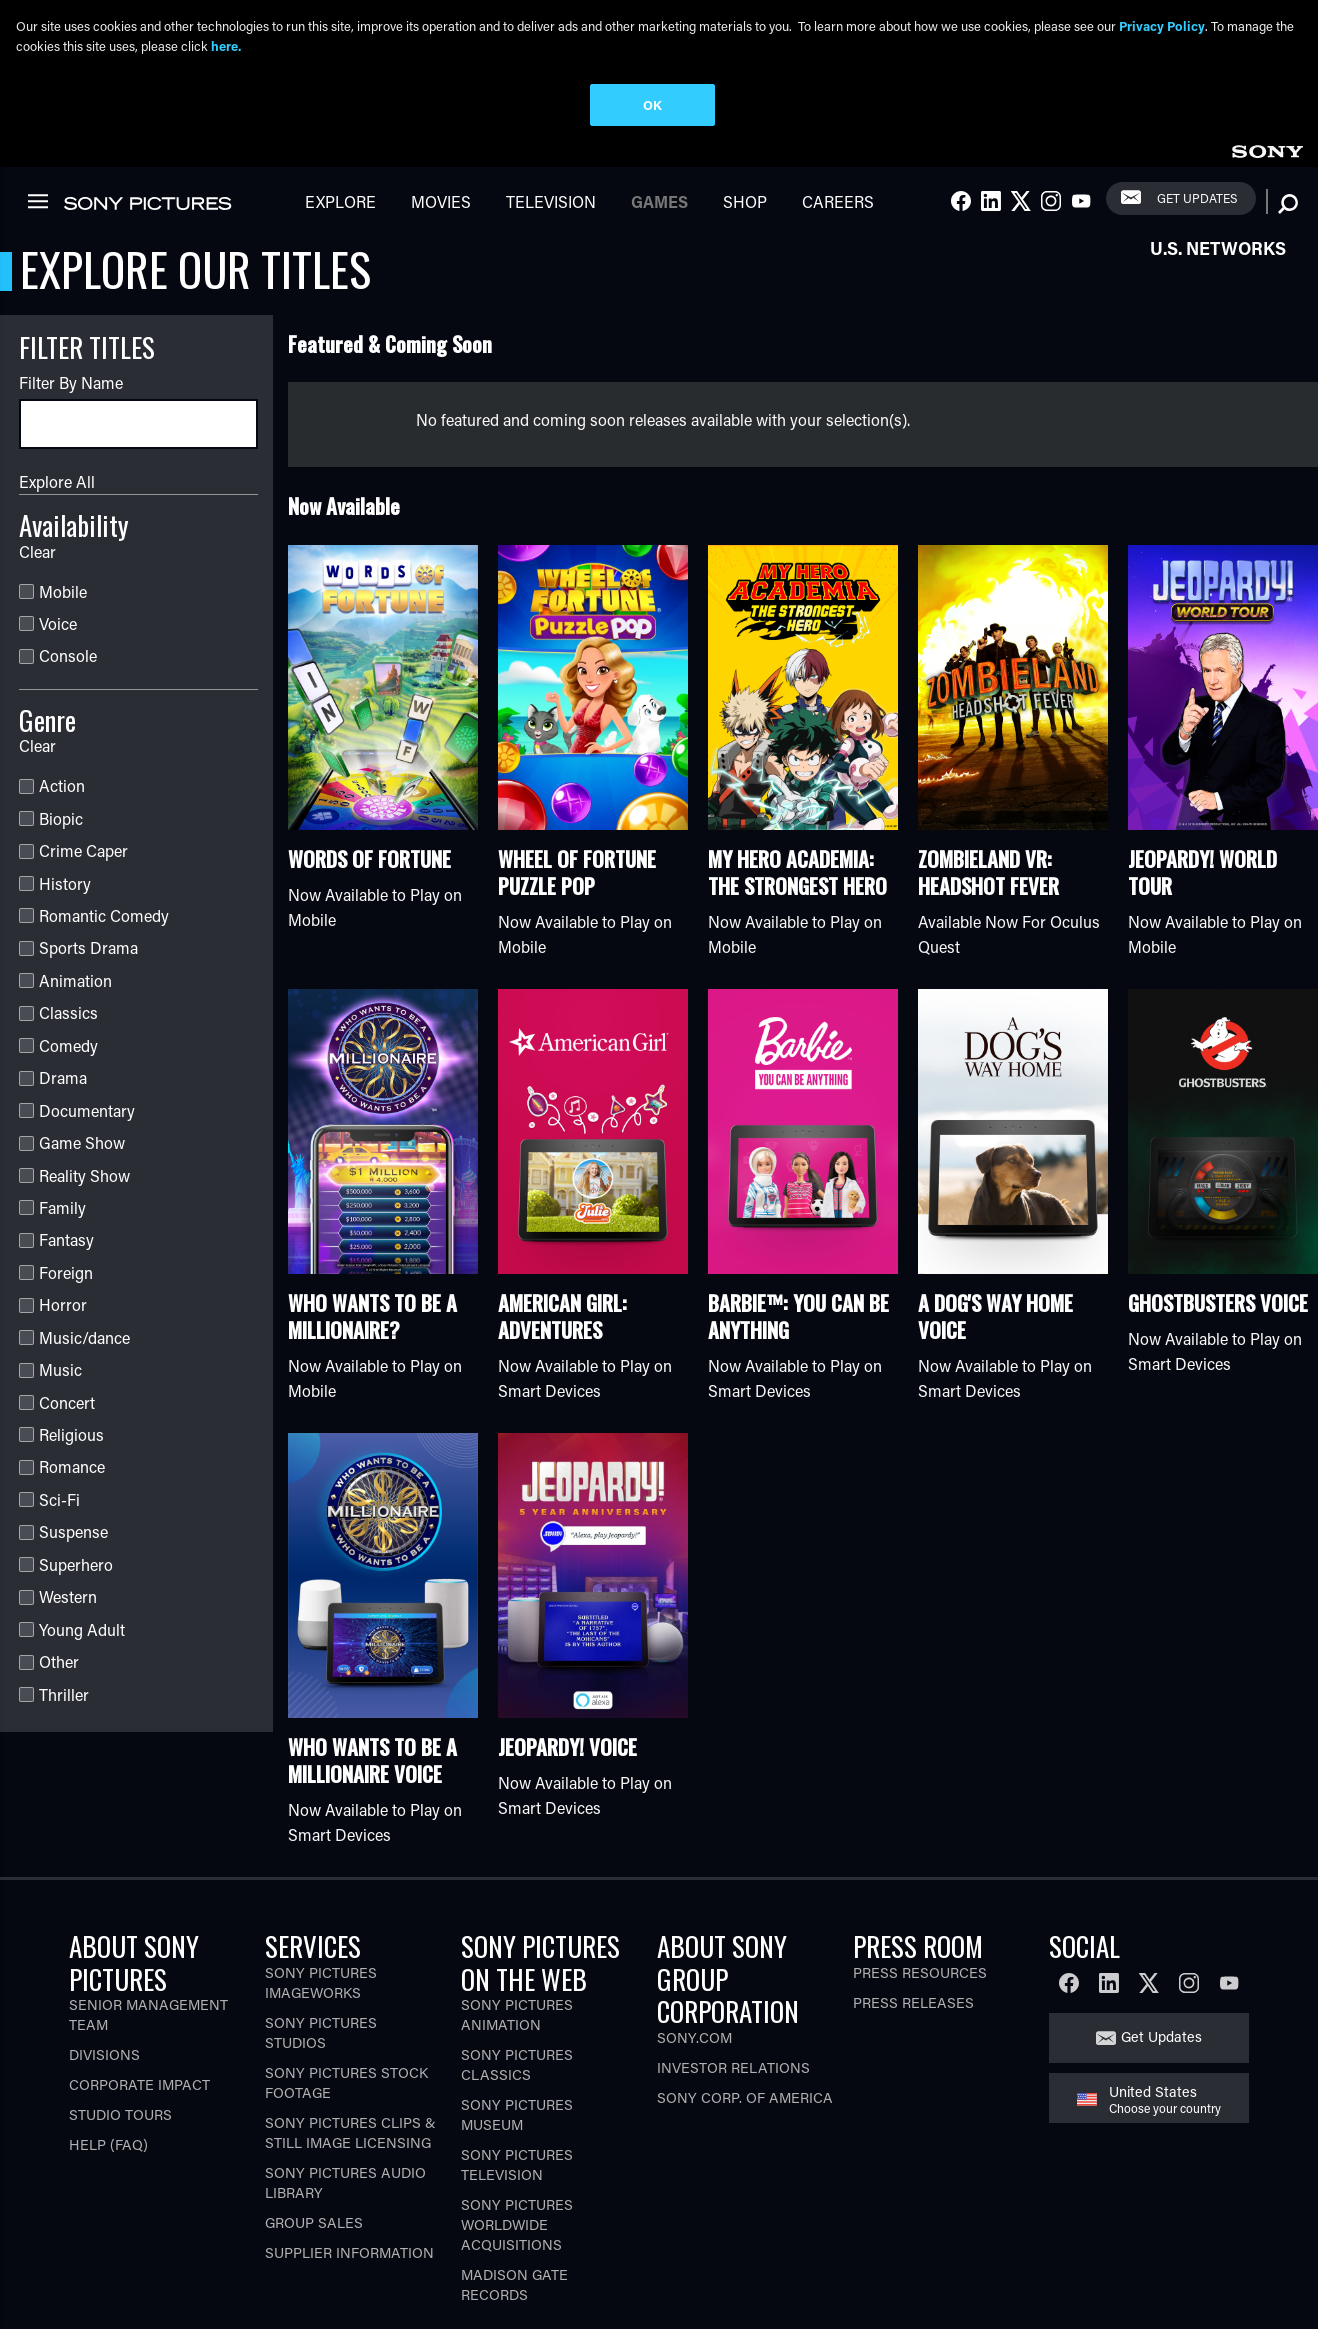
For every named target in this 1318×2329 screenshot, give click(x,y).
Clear (37, 467)
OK (652, 104)
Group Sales (314, 2138)
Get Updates (1161, 1953)
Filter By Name (71, 299)
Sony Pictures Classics (517, 1981)
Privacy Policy (1162, 25)
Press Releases (913, 1918)
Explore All (57, 398)
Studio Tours (120, 2031)
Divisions (104, 1971)
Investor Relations (733, 1983)
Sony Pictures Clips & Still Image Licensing (350, 2048)
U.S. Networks (1218, 165)
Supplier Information (349, 2168)
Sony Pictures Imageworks (321, 1898)
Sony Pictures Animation (517, 1931)
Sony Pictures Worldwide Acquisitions (517, 2141)
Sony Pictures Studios (321, 1948)
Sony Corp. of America (745, 2013)
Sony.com (694, 1953)
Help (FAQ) (108, 2061)
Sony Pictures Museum (517, 2031)
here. (226, 45)
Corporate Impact (139, 2001)
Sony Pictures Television (517, 2081)
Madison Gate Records (514, 2201)
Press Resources (920, 1888)
